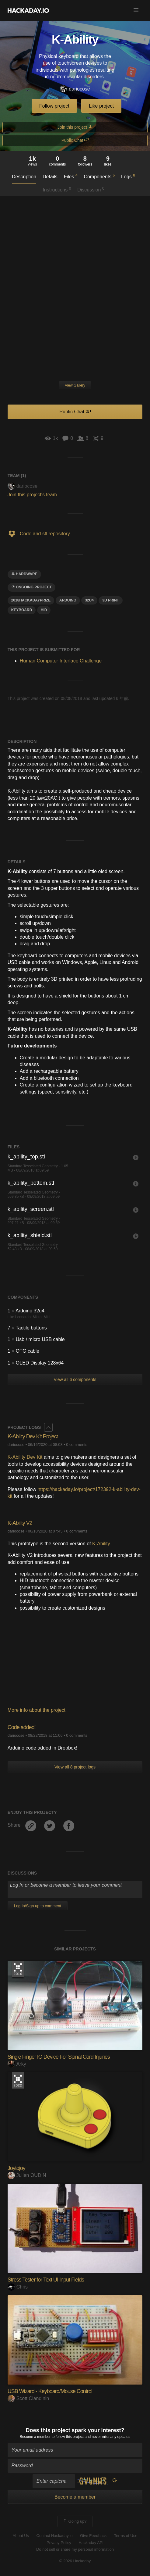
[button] (136, 10)
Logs (128, 176)
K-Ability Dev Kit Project (33, 1436)
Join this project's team (32, 494)
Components (99, 176)
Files (71, 176)
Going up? (74, 2521)
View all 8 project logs (75, 1766)
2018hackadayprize (31, 600)
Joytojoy (16, 2168)
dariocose (75, 89)
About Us (21, 2535)
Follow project (54, 106)
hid (44, 610)
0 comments (76, 1444)
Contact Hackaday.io (55, 2535)
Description (24, 176)
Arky (17, 2064)
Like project (101, 106)
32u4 (89, 600)
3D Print (110, 600)
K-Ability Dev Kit (25, 1457)
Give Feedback (93, 2535)
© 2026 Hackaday (75, 2561)
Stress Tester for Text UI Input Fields (46, 2280)
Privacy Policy (59, 2542)
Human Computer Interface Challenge (61, 660)
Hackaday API (90, 2542)
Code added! (22, 1727)
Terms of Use (126, 2535)
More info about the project (36, 1710)
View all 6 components (75, 1379)
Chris (18, 2286)
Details (50, 176)
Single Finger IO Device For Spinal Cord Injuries (59, 2057)
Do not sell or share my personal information (75, 2549)
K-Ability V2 (20, 1523)
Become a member (35, 2437)
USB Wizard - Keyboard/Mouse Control (50, 2391)
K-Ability (101, 1543)
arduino (67, 600)
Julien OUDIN (27, 2175)
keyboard (21, 610)
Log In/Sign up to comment (37, 1905)
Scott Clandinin (28, 2398)
